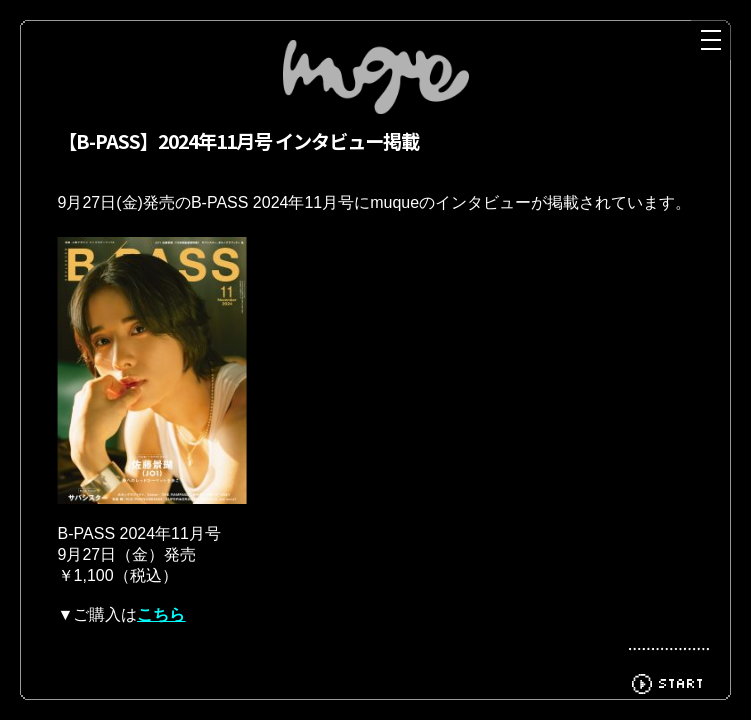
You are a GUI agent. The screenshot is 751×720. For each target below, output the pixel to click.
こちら (161, 632)
